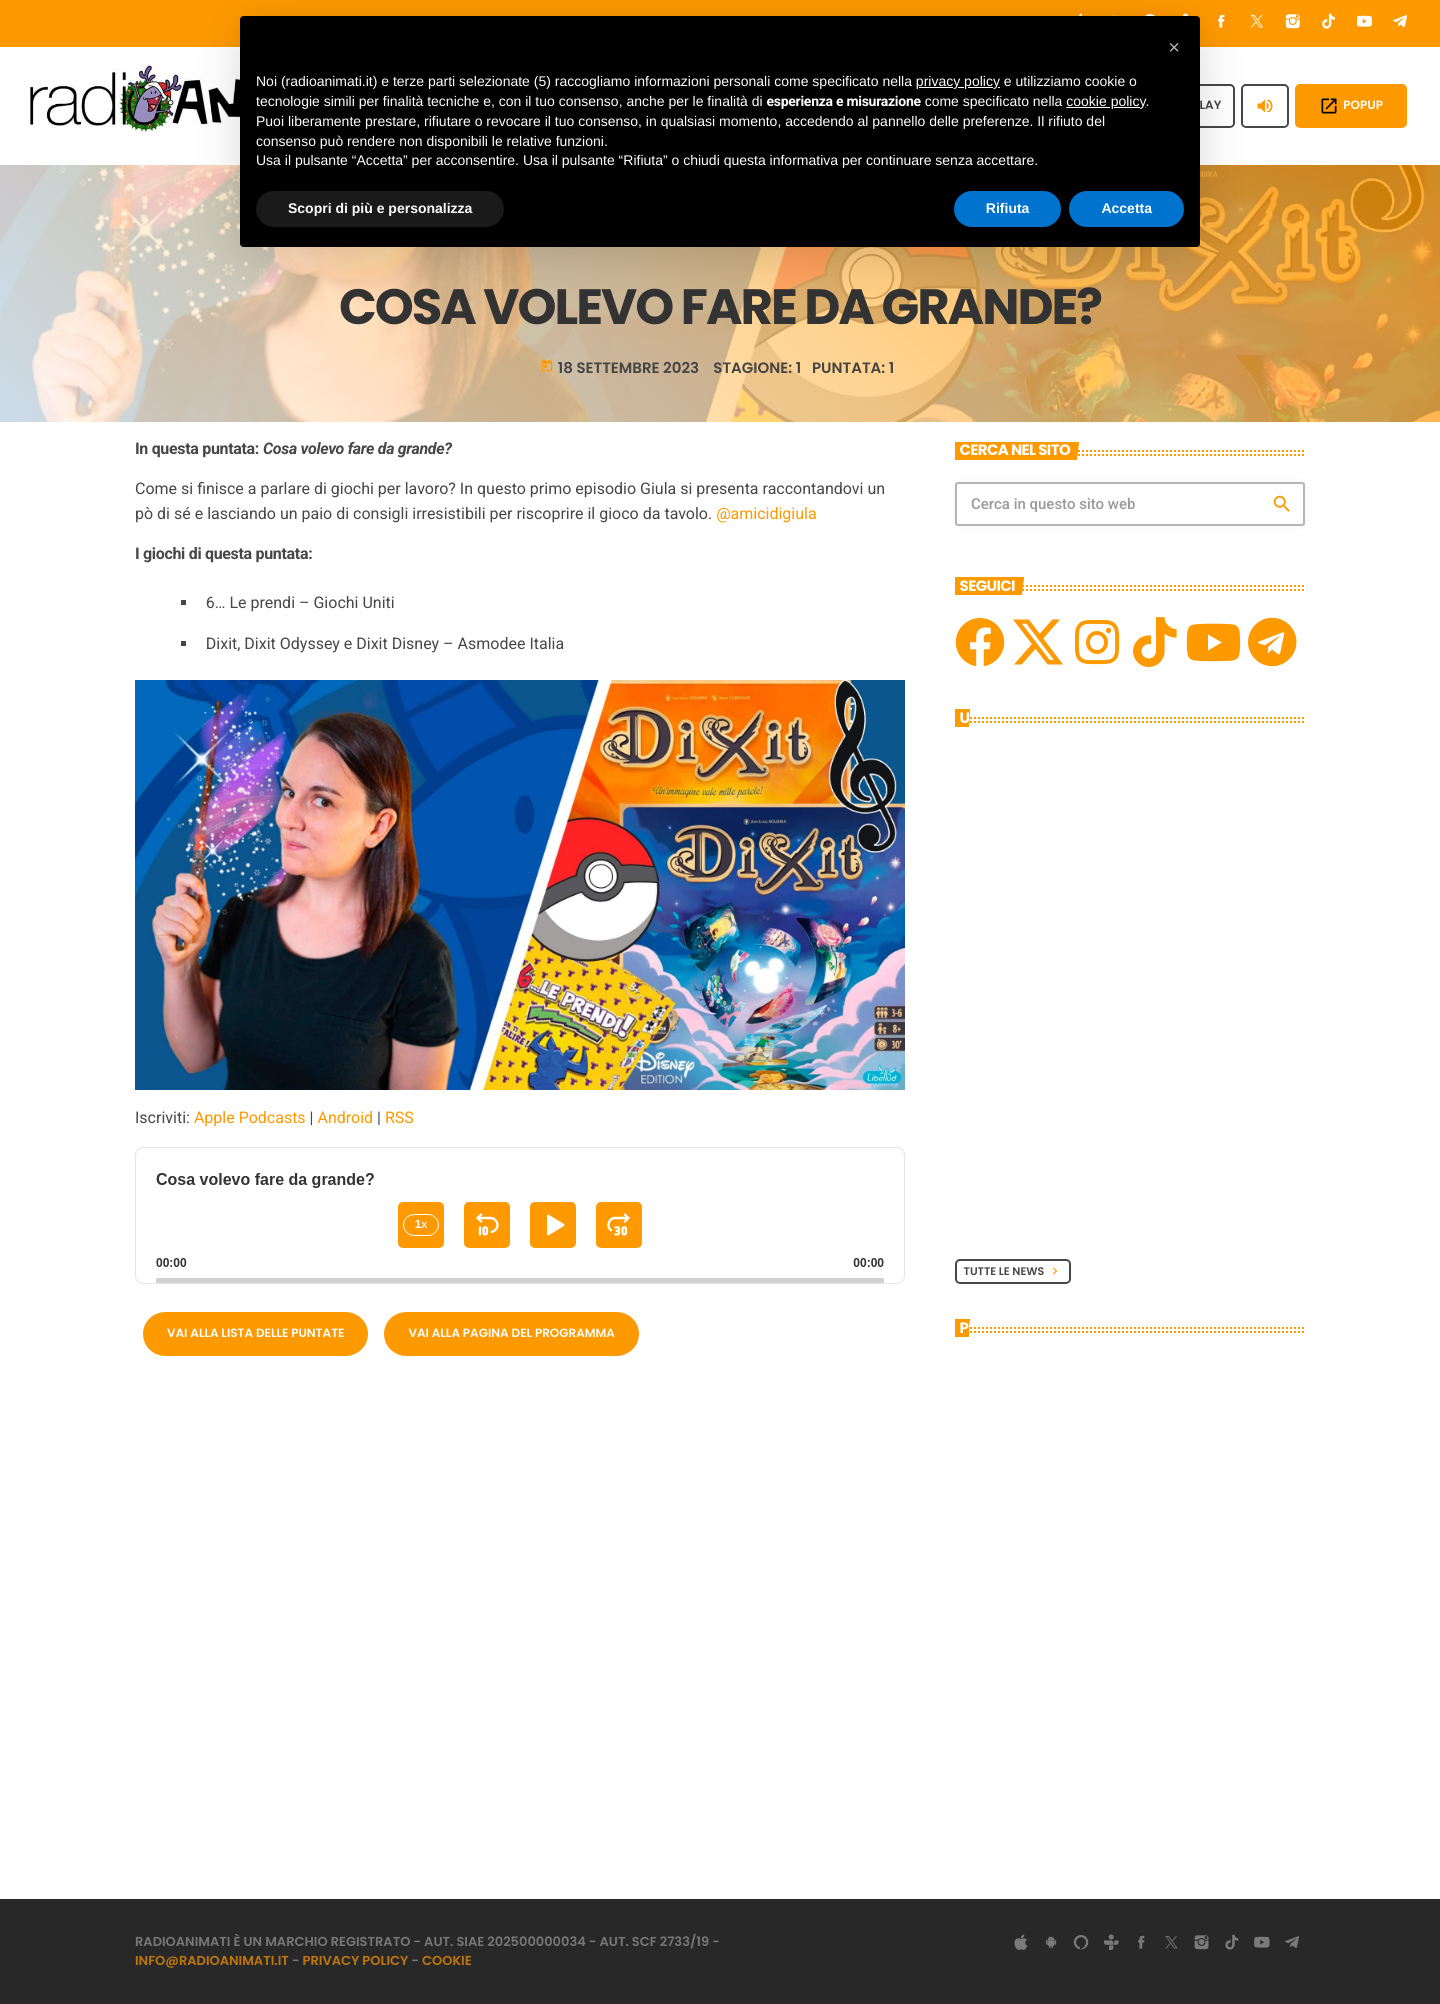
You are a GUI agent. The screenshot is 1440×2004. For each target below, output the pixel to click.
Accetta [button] (1126, 208)
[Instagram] (1293, 23)
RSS (399, 1117)
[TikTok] (1329, 23)
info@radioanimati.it (212, 1960)
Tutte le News (1013, 1271)
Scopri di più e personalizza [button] (380, 208)
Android (345, 1117)
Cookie (447, 1960)
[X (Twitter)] (1257, 23)
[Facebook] (1222, 23)
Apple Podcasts (250, 1117)
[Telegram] (1400, 23)
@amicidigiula (766, 513)
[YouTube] (1365, 23)
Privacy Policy (356, 1960)
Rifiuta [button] (1008, 208)
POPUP (1351, 106)
